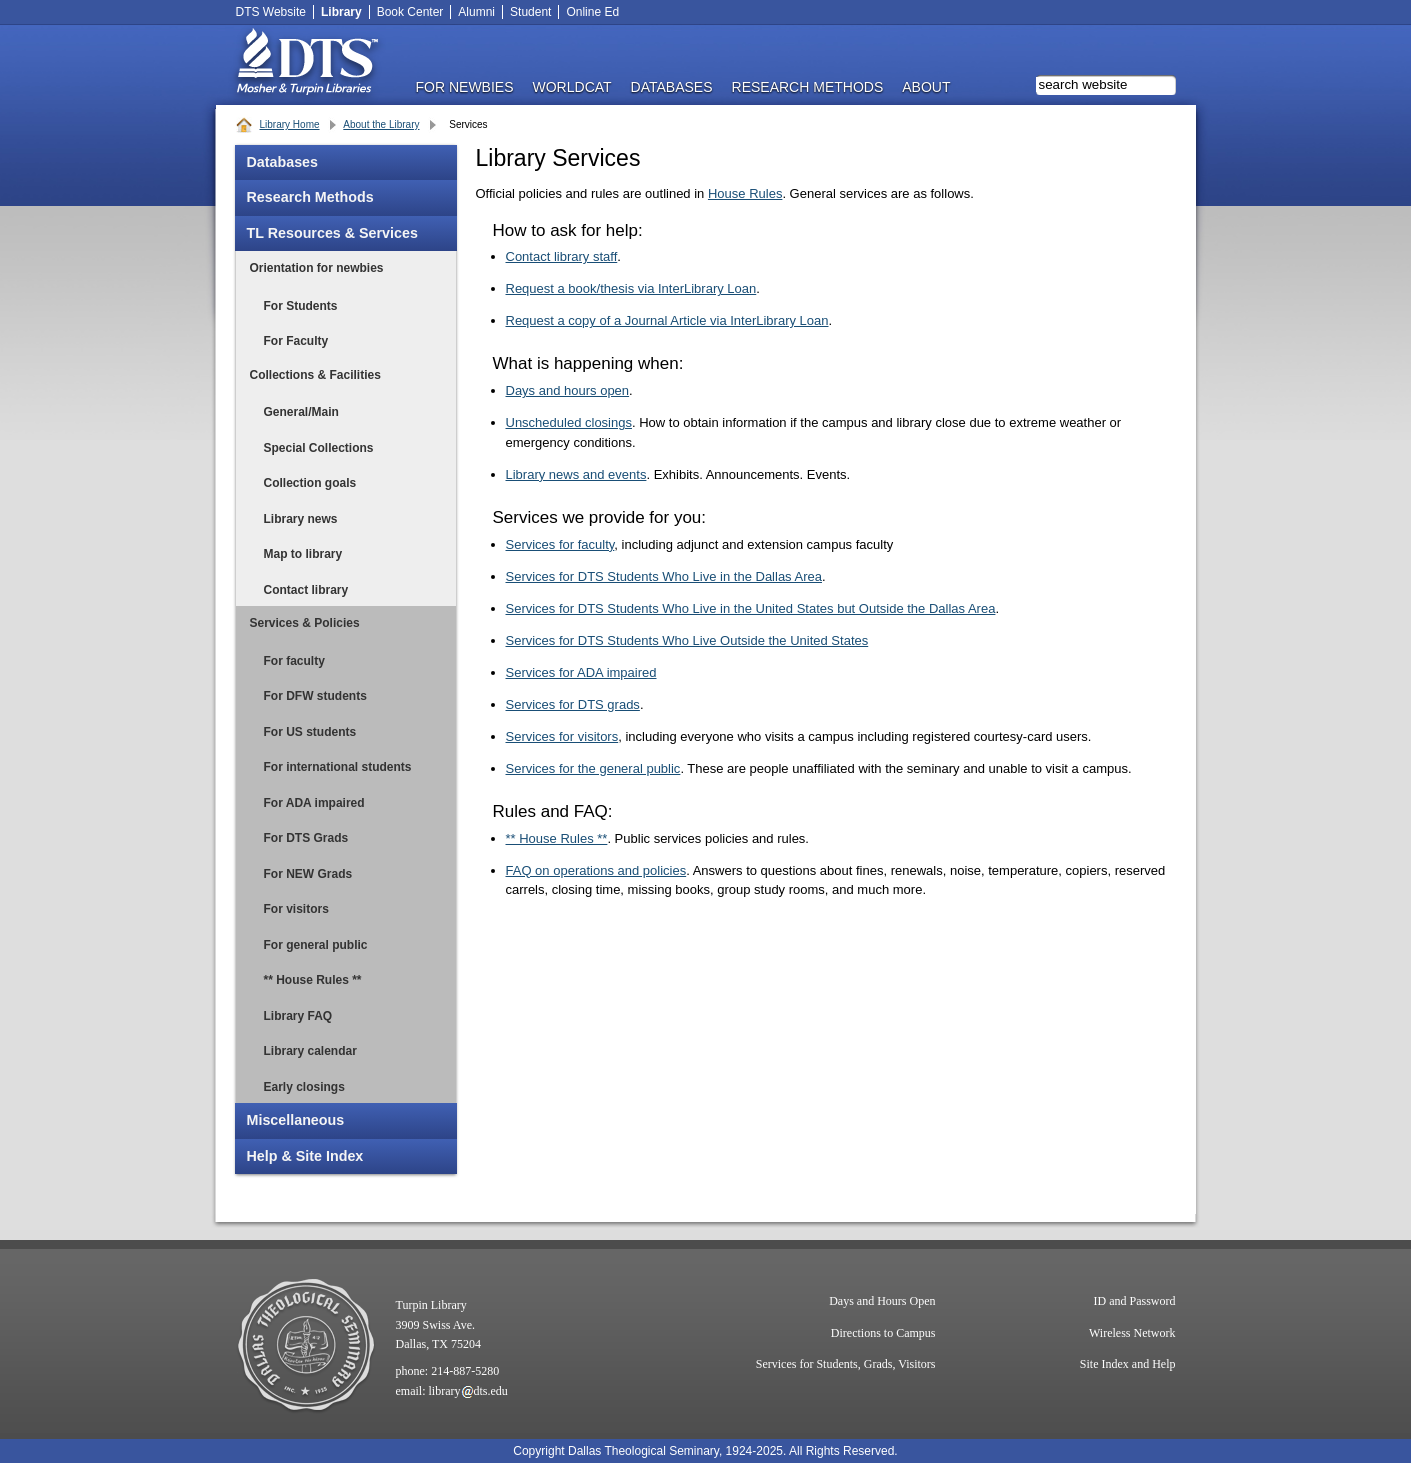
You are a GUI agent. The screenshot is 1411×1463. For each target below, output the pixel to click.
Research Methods (310, 197)
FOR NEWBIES (465, 86)
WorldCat (572, 86)
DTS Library (306, 65)
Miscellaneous (296, 1120)
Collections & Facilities (315, 375)
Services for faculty (560, 544)
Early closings (304, 1087)
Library (341, 12)
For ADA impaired (314, 803)
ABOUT (926, 86)
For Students (301, 306)
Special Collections (319, 448)
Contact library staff (562, 256)
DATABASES (672, 86)
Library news (301, 519)
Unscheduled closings (569, 422)
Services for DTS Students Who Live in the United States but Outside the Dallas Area (751, 608)
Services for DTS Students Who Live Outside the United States (687, 640)
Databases (283, 162)
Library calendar (310, 1051)
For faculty (294, 661)
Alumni (476, 12)
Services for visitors (562, 736)
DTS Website (271, 12)
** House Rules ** (313, 980)
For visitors (296, 909)
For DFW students (315, 696)
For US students (310, 732)
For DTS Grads (306, 838)
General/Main (301, 412)
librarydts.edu (468, 1391)
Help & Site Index (305, 1156)
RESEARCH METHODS (808, 86)
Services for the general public (593, 768)
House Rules (745, 193)
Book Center (410, 12)
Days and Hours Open (882, 1301)
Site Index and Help (1128, 1364)
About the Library (381, 124)
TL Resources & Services (332, 233)
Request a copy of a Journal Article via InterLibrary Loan (667, 320)
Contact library (306, 590)
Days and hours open (568, 390)
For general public (316, 945)
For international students (338, 767)
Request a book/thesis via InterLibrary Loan (631, 288)
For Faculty (296, 341)
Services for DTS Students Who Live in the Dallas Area (664, 576)
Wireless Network (1132, 1333)
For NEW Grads (308, 874)
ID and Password (1135, 1301)
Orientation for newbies (317, 268)
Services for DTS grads (573, 704)
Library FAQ (298, 1016)
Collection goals (310, 483)
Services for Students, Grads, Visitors (846, 1364)
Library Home (290, 124)
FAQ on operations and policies (596, 870)
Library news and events (576, 474)
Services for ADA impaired (581, 672)
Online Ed (592, 12)
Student (530, 12)
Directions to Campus (883, 1333)
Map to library (303, 554)
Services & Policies (305, 623)
